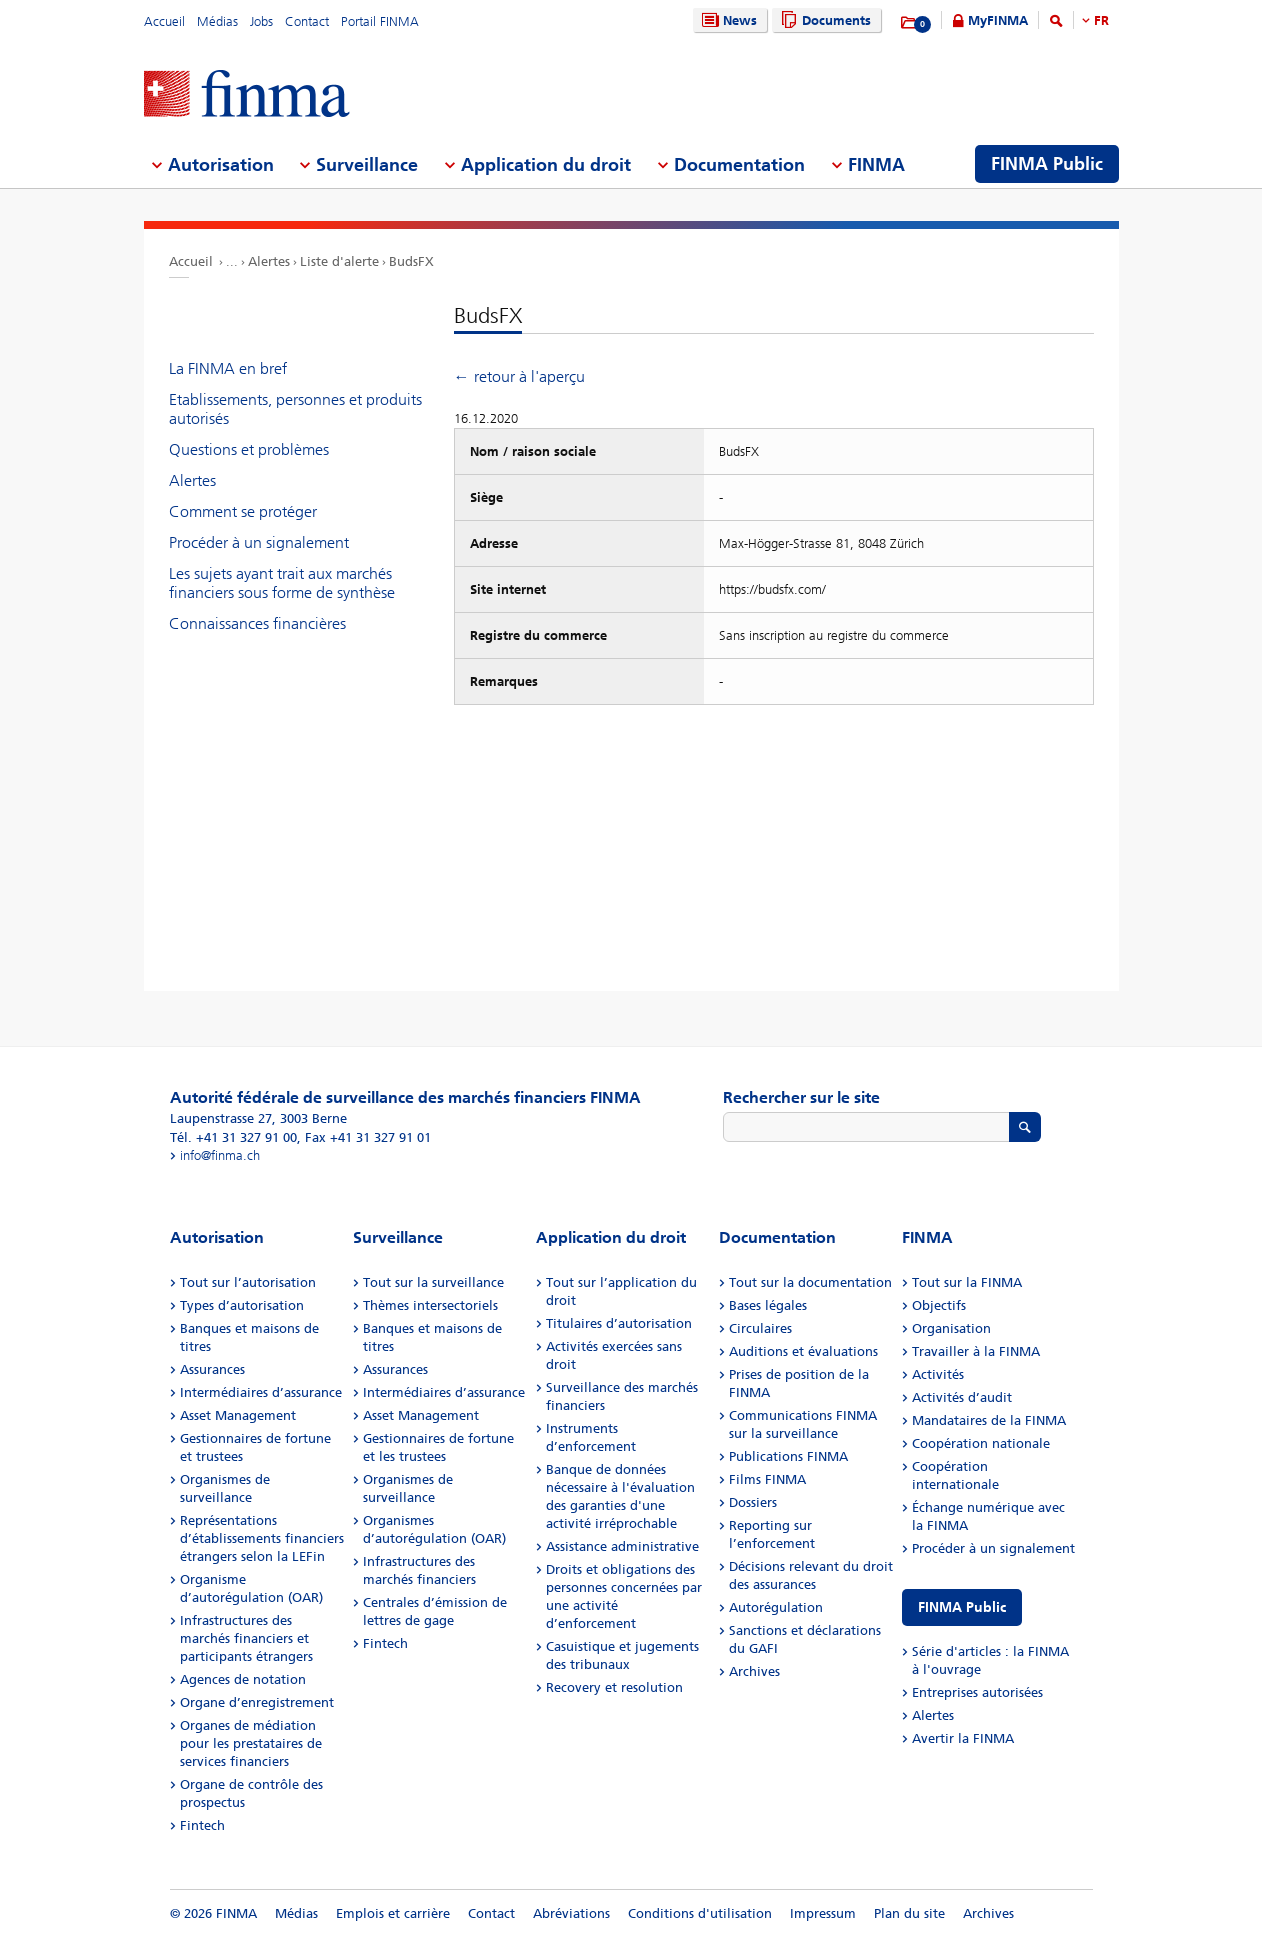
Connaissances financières (257, 623)
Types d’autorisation (242, 1305)
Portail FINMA (380, 21)
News (727, 20)
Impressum (823, 1913)
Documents (823, 20)
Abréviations (571, 1913)
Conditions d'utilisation (700, 1913)
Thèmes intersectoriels (430, 1305)
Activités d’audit (962, 1397)
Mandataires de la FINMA (989, 1420)
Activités (938, 1374)
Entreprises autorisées (977, 1692)
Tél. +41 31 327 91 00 (233, 1137)
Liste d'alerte (339, 261)
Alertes (269, 261)
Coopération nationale (981, 1443)
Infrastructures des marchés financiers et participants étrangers (246, 1638)
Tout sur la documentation (810, 1282)
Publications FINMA (788, 1456)
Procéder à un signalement (259, 542)
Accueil (164, 21)
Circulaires (760, 1328)
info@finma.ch (220, 1155)
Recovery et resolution (614, 1687)
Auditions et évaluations (803, 1351)
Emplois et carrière (393, 1913)
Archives (754, 1671)
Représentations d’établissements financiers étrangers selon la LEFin (262, 1538)
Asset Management (238, 1415)
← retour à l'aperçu (519, 376)
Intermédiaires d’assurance (261, 1392)
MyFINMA (998, 20)
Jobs (261, 21)
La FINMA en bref (228, 368)
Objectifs (939, 1305)
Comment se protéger (243, 511)
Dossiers (753, 1502)
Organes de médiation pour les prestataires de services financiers (251, 1743)
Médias (217, 21)
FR (1101, 20)
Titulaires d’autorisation (619, 1323)
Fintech (202, 1825)
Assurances (212, 1369)
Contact (307, 21)
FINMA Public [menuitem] (1047, 164)
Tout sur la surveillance (433, 1282)
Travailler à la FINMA (976, 1351)
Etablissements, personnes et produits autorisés (295, 409)
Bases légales (768, 1305)
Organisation (951, 1328)
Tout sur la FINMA (967, 1282)
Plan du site (909, 1913)
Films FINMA (767, 1479)
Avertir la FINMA (963, 1738)
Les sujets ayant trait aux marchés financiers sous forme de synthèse (282, 583)
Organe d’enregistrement (257, 1702)
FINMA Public (962, 1607)
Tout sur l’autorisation (248, 1282)
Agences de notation (243, 1679)
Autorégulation (776, 1607)
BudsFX (411, 261)
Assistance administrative (622, 1546)
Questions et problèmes (249, 449)
